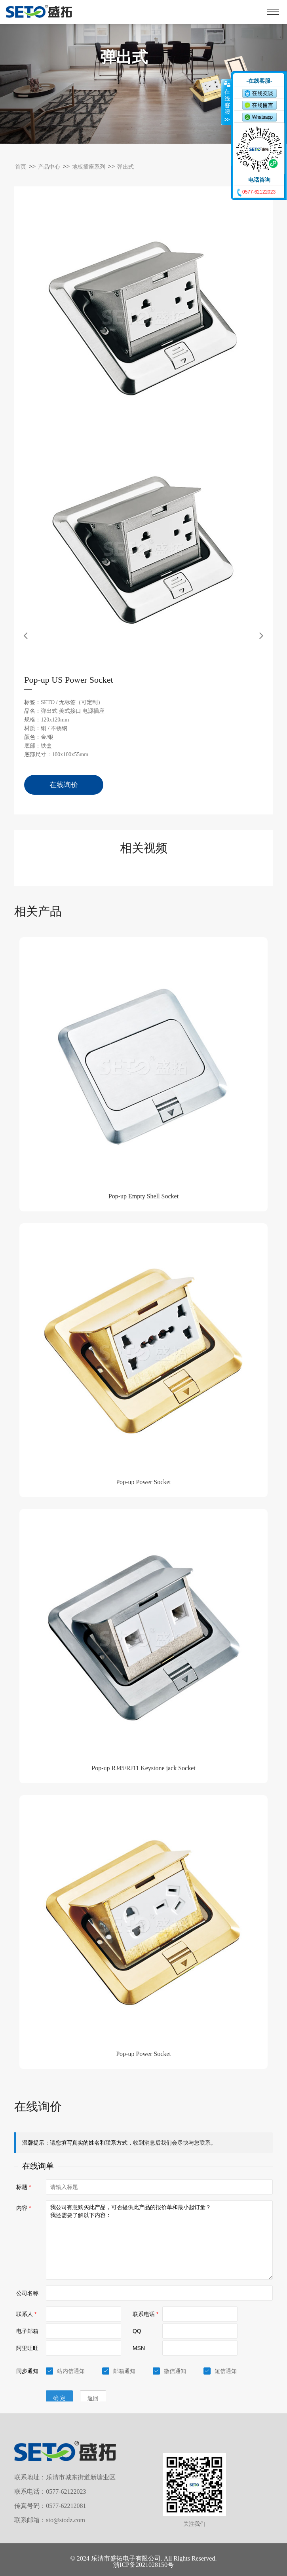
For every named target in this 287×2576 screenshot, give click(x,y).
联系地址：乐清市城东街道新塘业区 (65, 2477)
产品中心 (49, 167)
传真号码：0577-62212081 (50, 2505)
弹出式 (125, 167)
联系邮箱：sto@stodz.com (49, 2520)
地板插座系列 (88, 167)
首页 (20, 167)
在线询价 (63, 785)
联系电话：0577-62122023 (50, 2491)
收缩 (226, 101)
